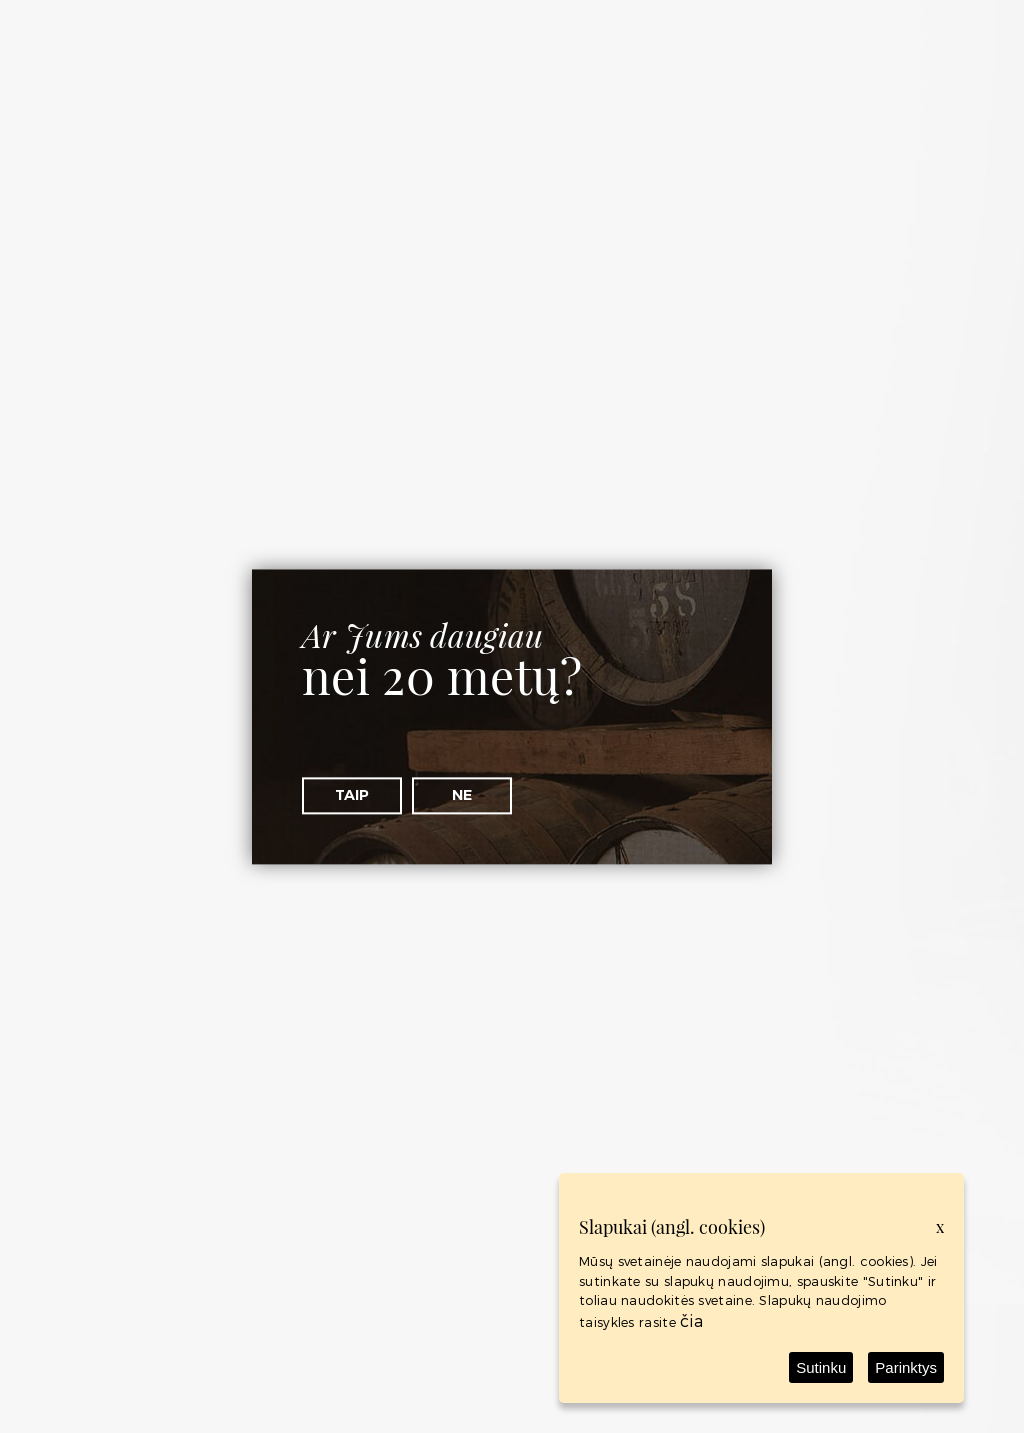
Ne (462, 795)
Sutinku (821, 1367)
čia (691, 1320)
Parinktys (906, 1367)
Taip (352, 795)
